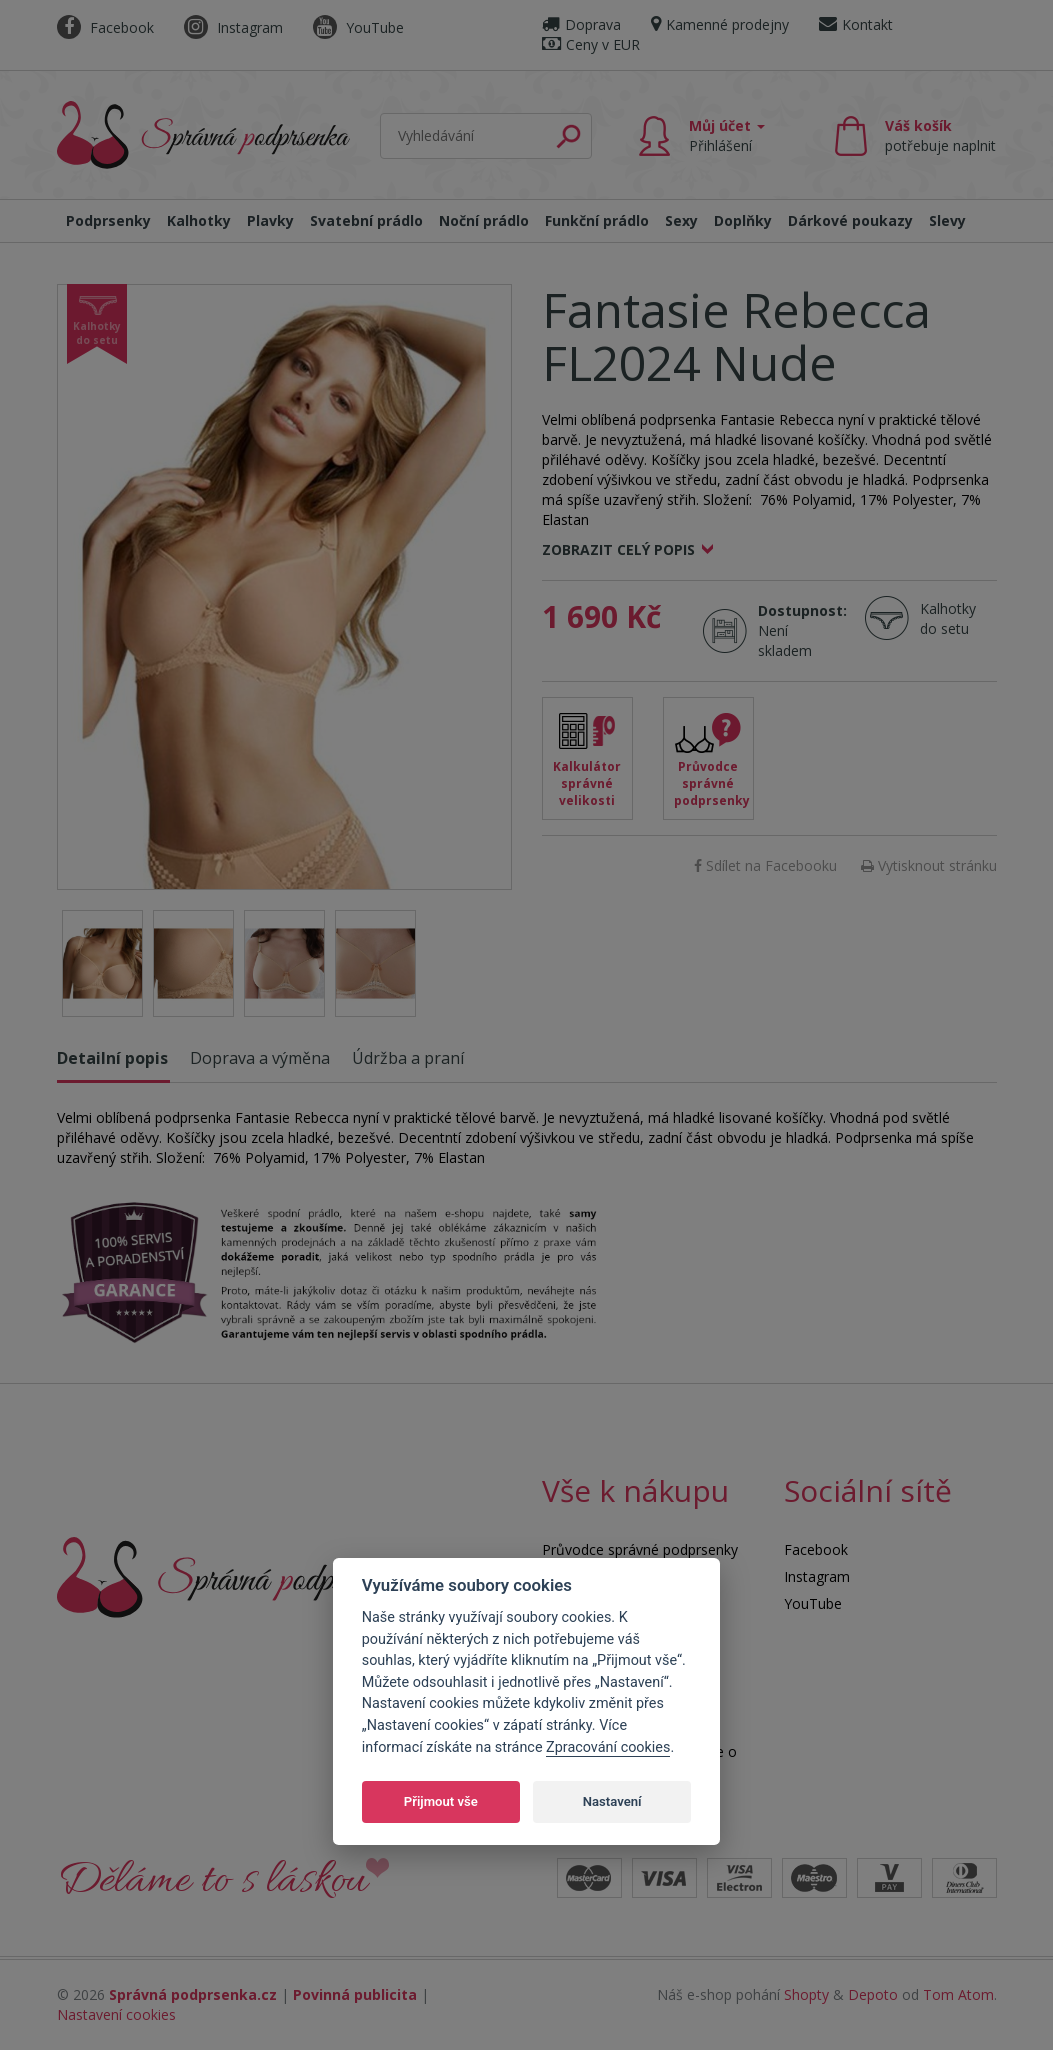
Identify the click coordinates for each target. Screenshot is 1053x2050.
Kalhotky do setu (948, 618)
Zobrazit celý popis (618, 549)
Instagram (233, 27)
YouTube (358, 27)
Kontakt (856, 24)
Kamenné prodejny (720, 24)
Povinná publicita (355, 1994)
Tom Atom (958, 1994)
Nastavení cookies (116, 2014)
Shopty (806, 1994)
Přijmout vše (441, 1801)
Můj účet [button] (727, 135)
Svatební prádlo (366, 220)
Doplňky (743, 220)
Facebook (105, 27)
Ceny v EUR (591, 44)
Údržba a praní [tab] (408, 1058)
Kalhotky (199, 220)
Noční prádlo (484, 220)
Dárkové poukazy (850, 220)
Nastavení (612, 1801)
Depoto (873, 1994)
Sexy (681, 220)
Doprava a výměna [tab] (260, 1058)
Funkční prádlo (597, 220)
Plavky (270, 220)
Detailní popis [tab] (112, 1058)
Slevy (947, 220)
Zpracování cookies (608, 1747)
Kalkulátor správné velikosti (587, 783)
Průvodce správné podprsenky (712, 783)
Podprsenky (108, 220)
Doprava (581, 24)
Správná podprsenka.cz (193, 1994)
